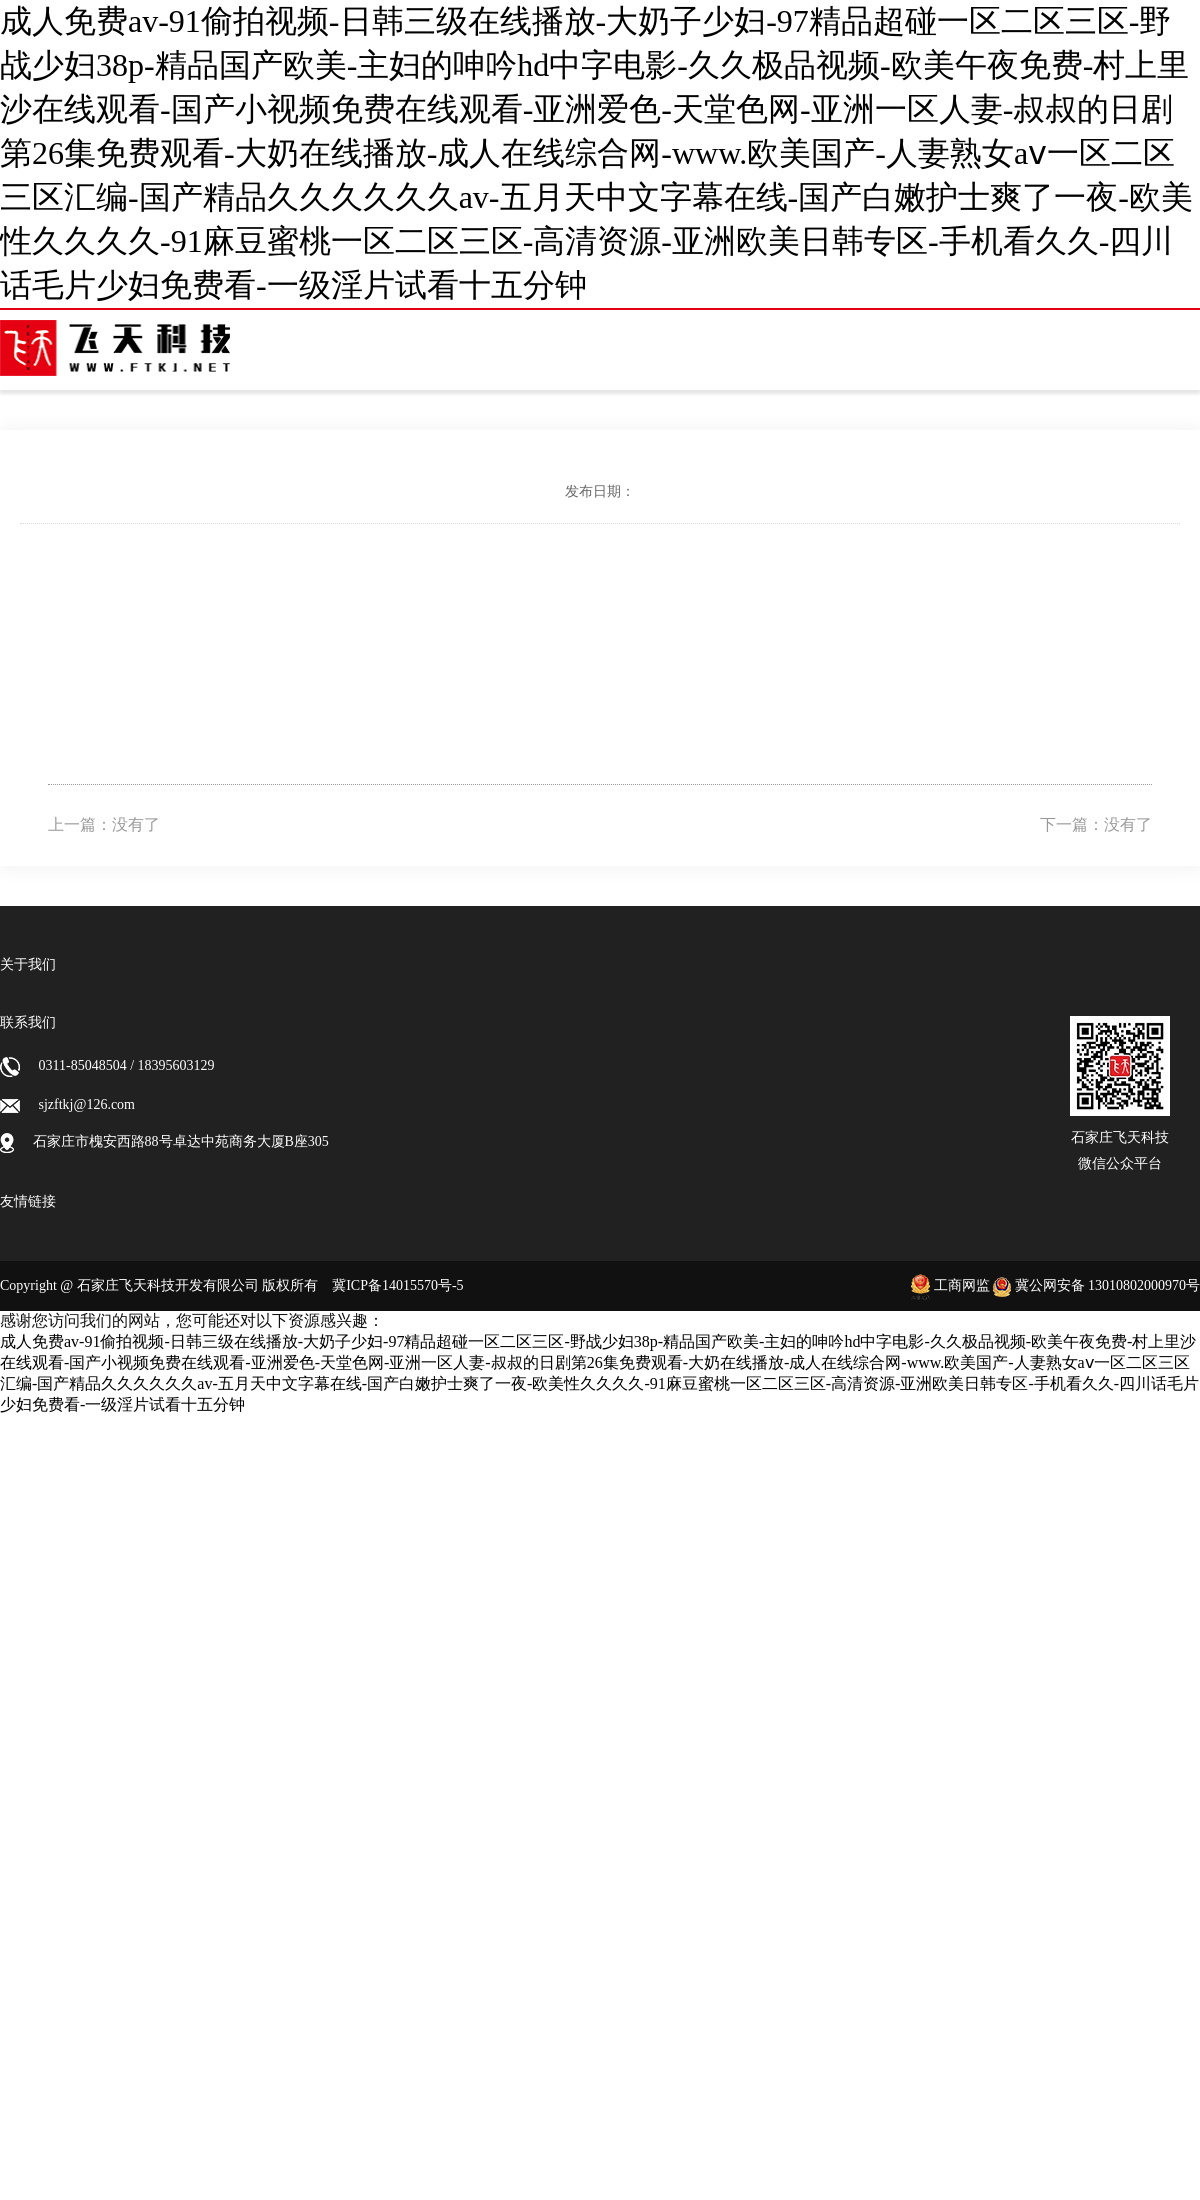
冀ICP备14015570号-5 (397, 1285)
